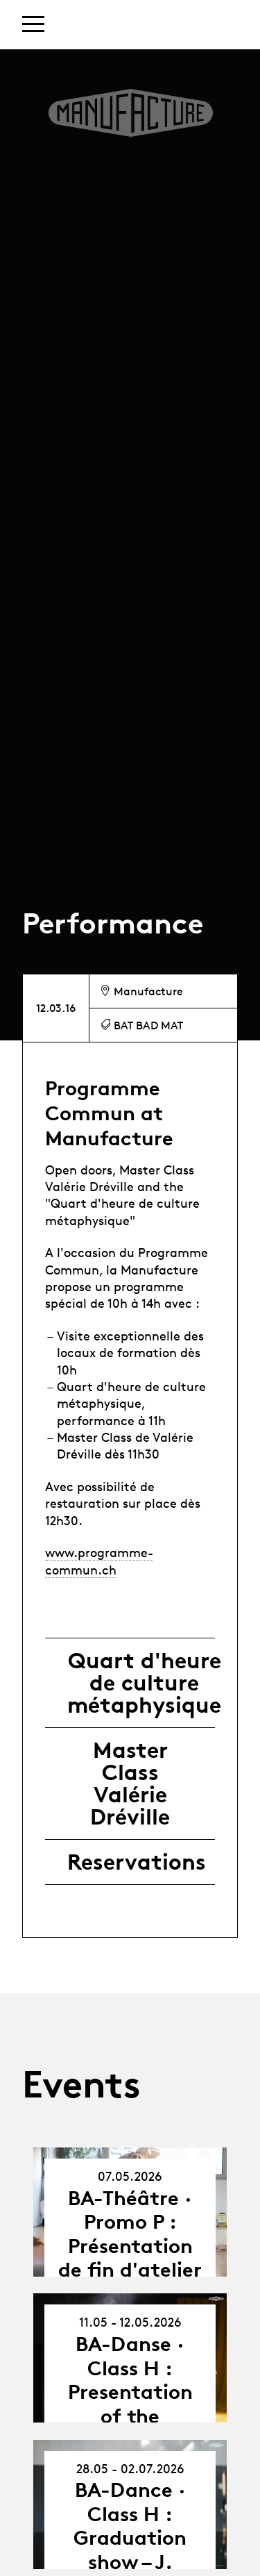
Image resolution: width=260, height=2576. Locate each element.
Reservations (136, 1862)
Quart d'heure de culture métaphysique (144, 1682)
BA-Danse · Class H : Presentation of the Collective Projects (130, 2404)
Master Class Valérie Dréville (130, 1783)
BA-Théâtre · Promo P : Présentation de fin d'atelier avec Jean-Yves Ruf (130, 2258)
